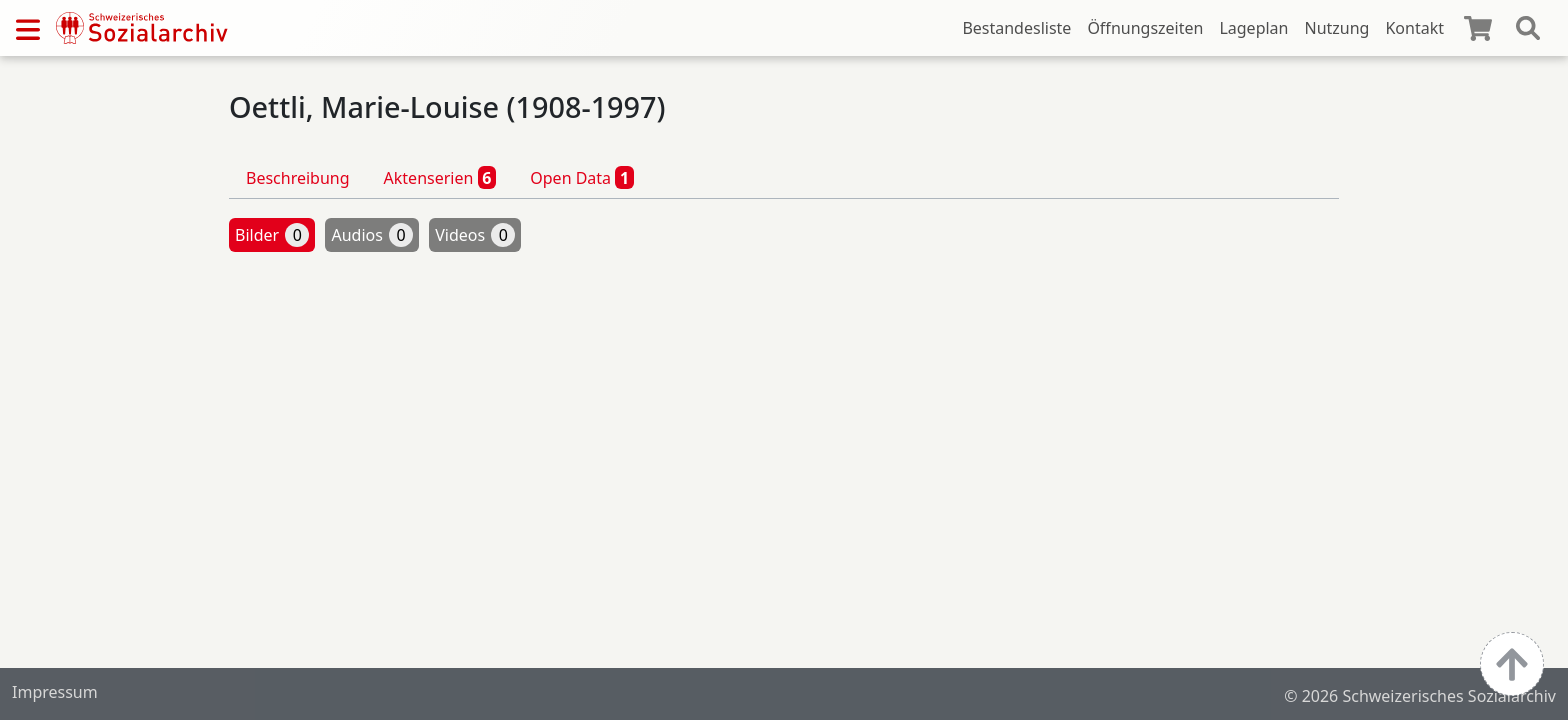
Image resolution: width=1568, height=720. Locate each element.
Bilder (272, 235)
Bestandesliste (1016, 28)
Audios (372, 235)
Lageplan (1253, 28)
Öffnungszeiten (1145, 28)
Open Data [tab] (582, 177)
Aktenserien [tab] (440, 177)
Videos (475, 235)
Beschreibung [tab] (298, 178)
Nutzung (1336, 28)
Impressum (55, 692)
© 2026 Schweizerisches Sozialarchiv (1420, 696)
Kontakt (1414, 28)
